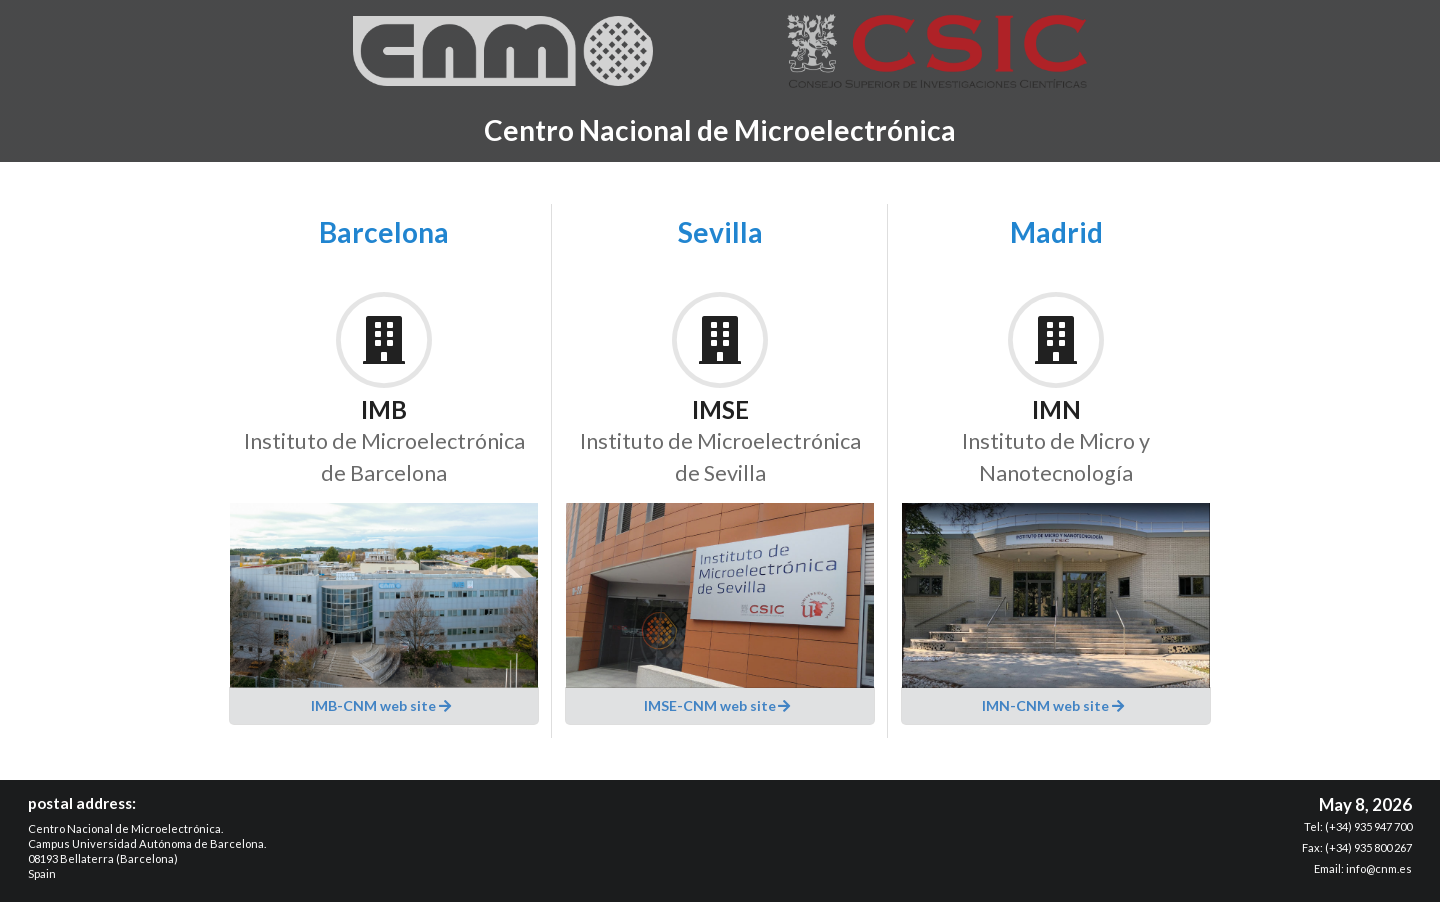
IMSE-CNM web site (718, 705)
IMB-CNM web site (382, 705)
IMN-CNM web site (1054, 705)
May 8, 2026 (1365, 804)
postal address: (82, 803)
